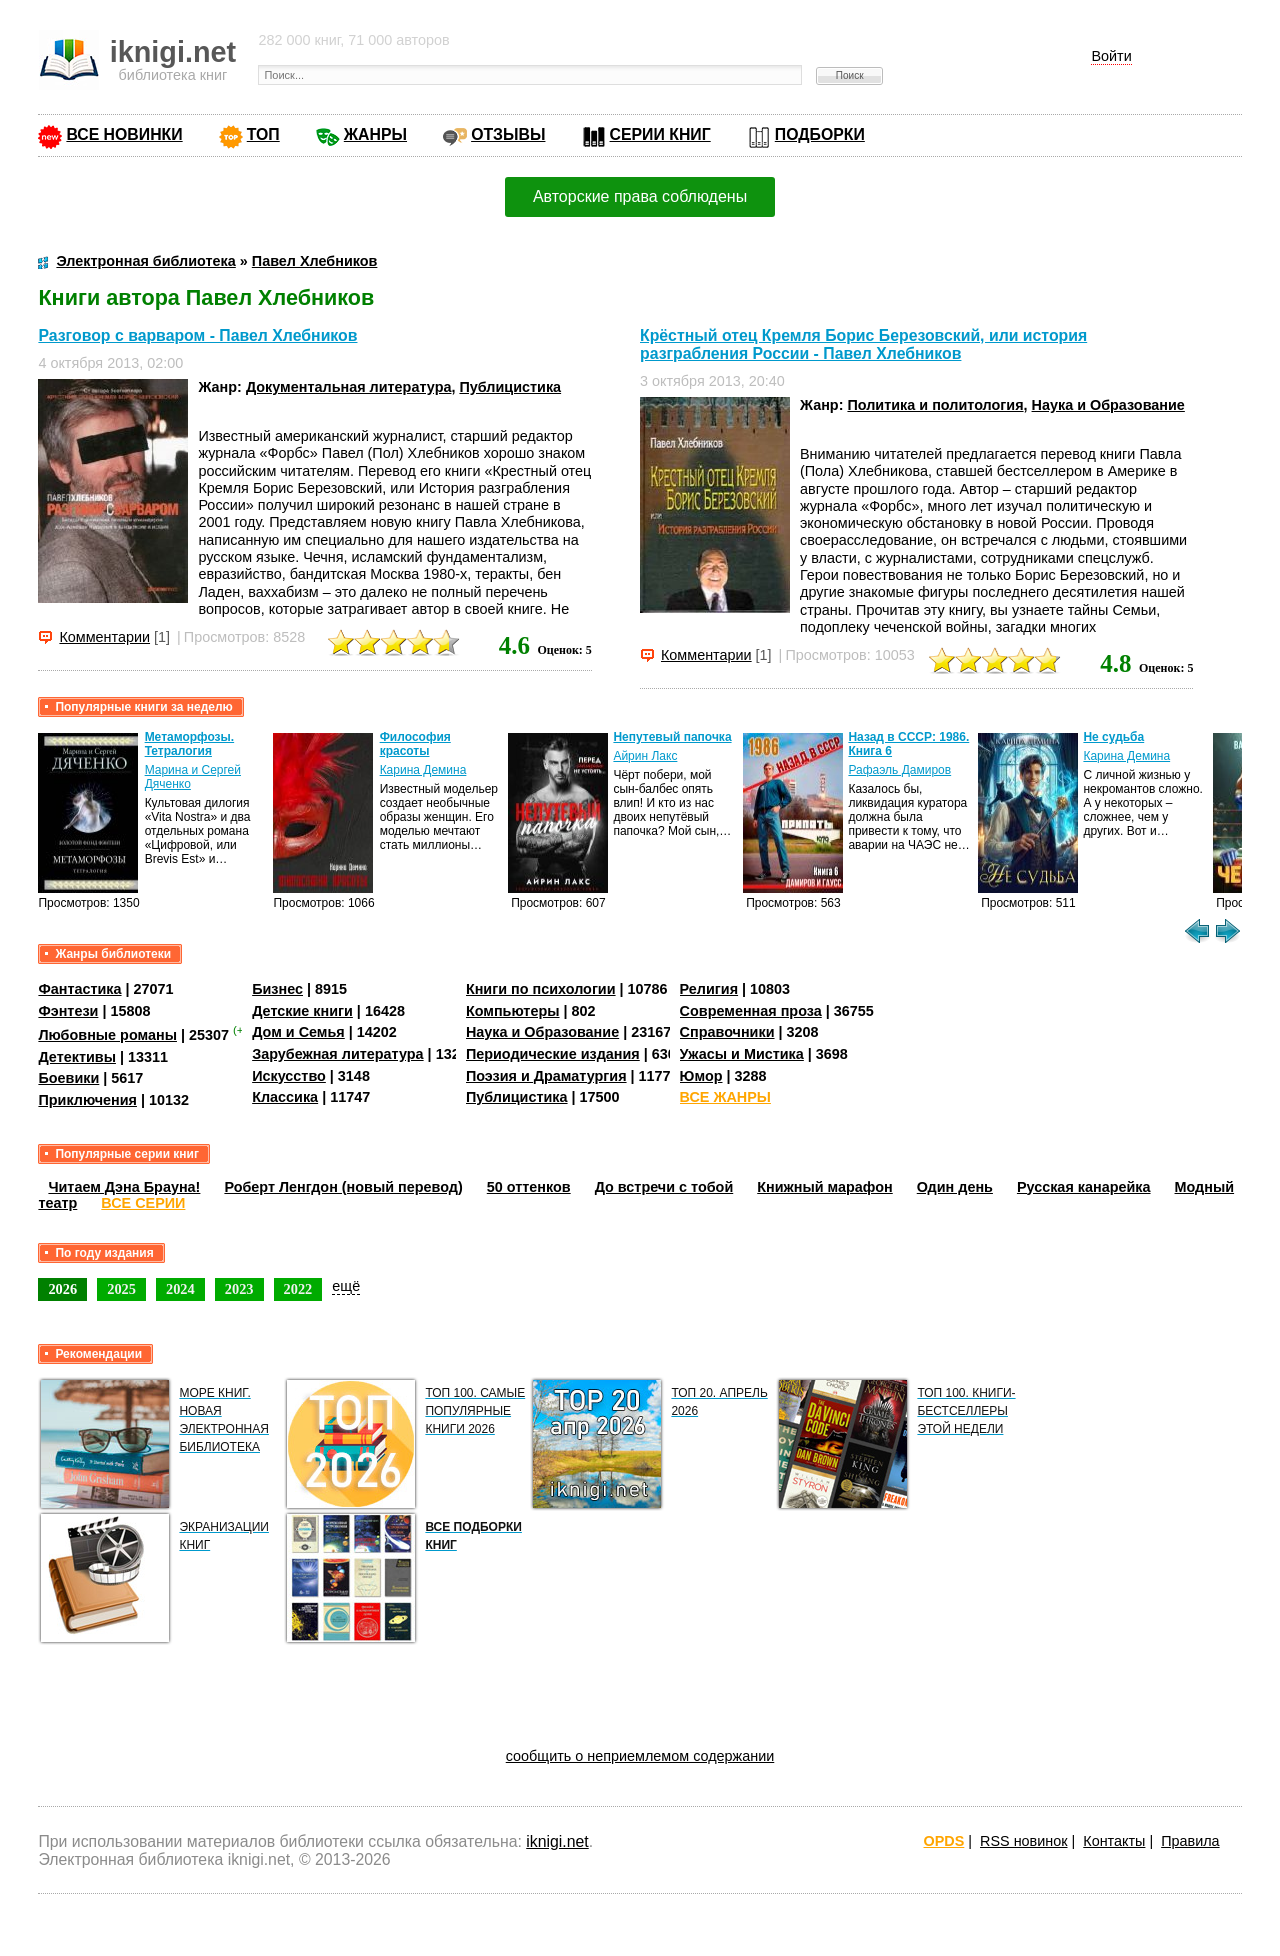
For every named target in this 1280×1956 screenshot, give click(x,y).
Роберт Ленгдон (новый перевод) (343, 1187)
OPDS (944, 1841)
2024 (180, 1289)
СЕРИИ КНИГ (660, 134)
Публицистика (510, 387)
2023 (239, 1289)
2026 (62, 1289)
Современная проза (751, 1011)
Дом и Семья (298, 1032)
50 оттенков (529, 1187)
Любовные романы (107, 1035)
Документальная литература (349, 387)
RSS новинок (1023, 1841)
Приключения (87, 1100)
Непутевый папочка (672, 737)
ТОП (263, 134)
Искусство (289, 1076)
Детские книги (302, 1011)
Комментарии (104, 637)
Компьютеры (513, 1011)
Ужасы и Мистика (742, 1054)
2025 (121, 1289)
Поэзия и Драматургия (546, 1076)
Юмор (701, 1076)
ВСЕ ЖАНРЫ (725, 1097)
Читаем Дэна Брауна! (124, 1187)
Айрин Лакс (645, 756)
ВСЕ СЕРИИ (143, 1203)
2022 (298, 1289)
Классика (285, 1097)
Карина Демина (423, 770)
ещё (346, 1286)
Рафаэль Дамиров (899, 770)
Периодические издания (553, 1054)
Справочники (727, 1032)
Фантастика (79, 989)
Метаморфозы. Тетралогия (190, 744)
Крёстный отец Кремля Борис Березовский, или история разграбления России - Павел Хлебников (863, 344)
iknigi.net (557, 1841)
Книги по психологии (541, 989)
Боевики (68, 1078)
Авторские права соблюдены (640, 196)
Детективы (77, 1057)
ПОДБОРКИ (820, 134)
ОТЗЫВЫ (508, 134)
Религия (709, 989)
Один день (955, 1187)
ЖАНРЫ (375, 134)
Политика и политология (935, 405)
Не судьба (1113, 737)
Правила (1190, 1841)
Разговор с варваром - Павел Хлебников (197, 335)
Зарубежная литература (337, 1054)
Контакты (1114, 1841)
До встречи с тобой (664, 1187)
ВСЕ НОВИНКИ (124, 134)
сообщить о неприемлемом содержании (640, 1756)
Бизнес (277, 989)
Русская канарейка (1084, 1187)
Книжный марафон (825, 1187)
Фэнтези (68, 1011)
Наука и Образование (1108, 405)
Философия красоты (415, 744)
